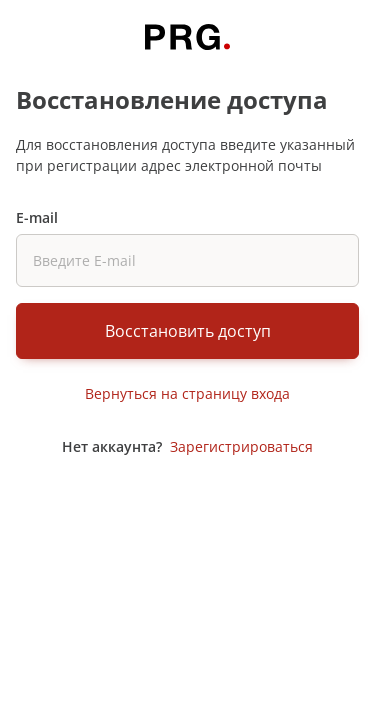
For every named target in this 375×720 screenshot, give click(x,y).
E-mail (37, 217)
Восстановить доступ (188, 331)
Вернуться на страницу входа (187, 393)
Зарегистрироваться (241, 446)
